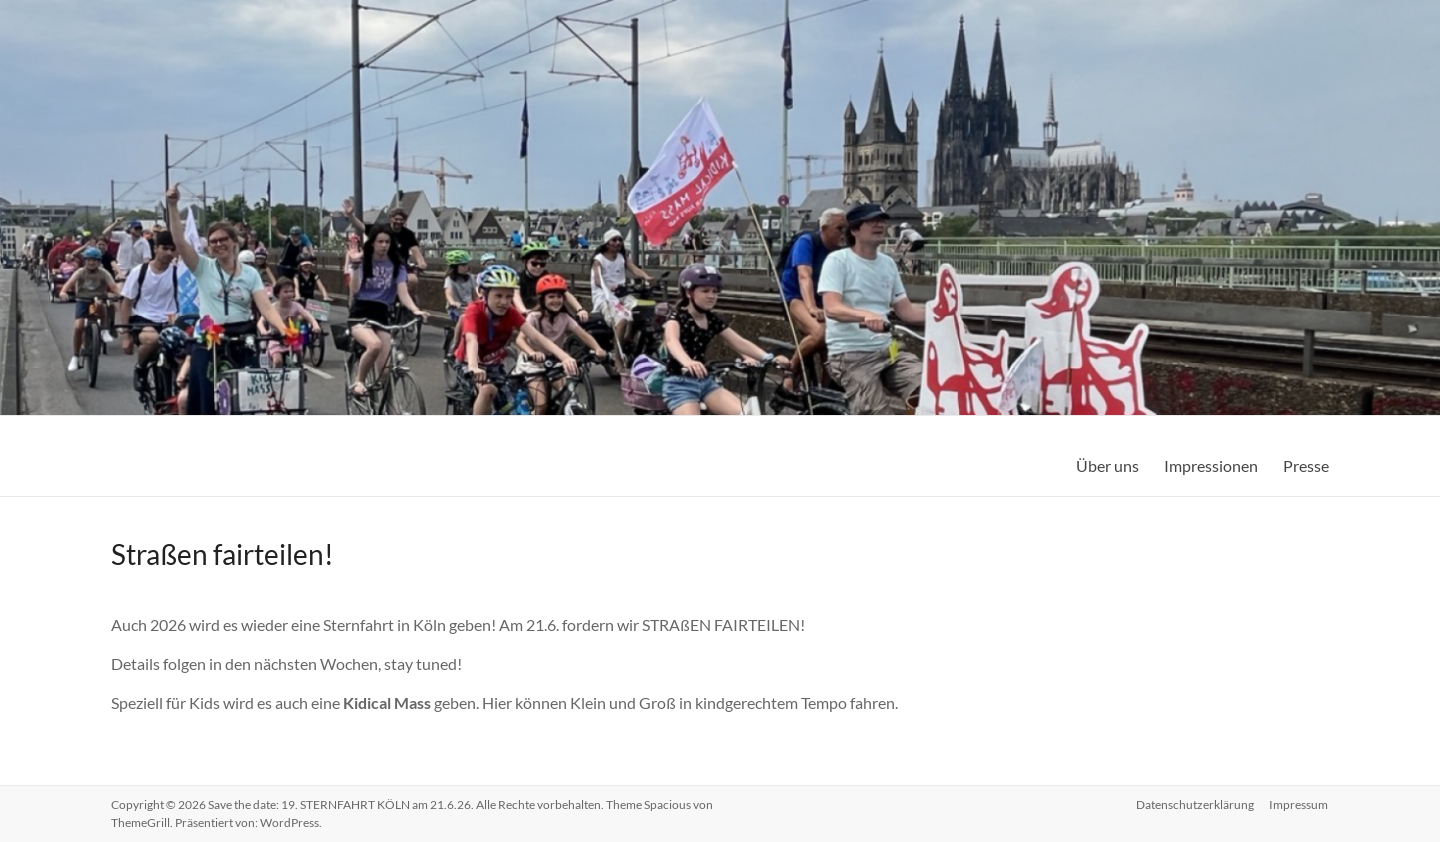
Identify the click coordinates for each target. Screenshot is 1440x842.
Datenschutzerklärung (1195, 804)
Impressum (1299, 804)
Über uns (1107, 465)
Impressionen (1211, 465)
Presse (1306, 465)
